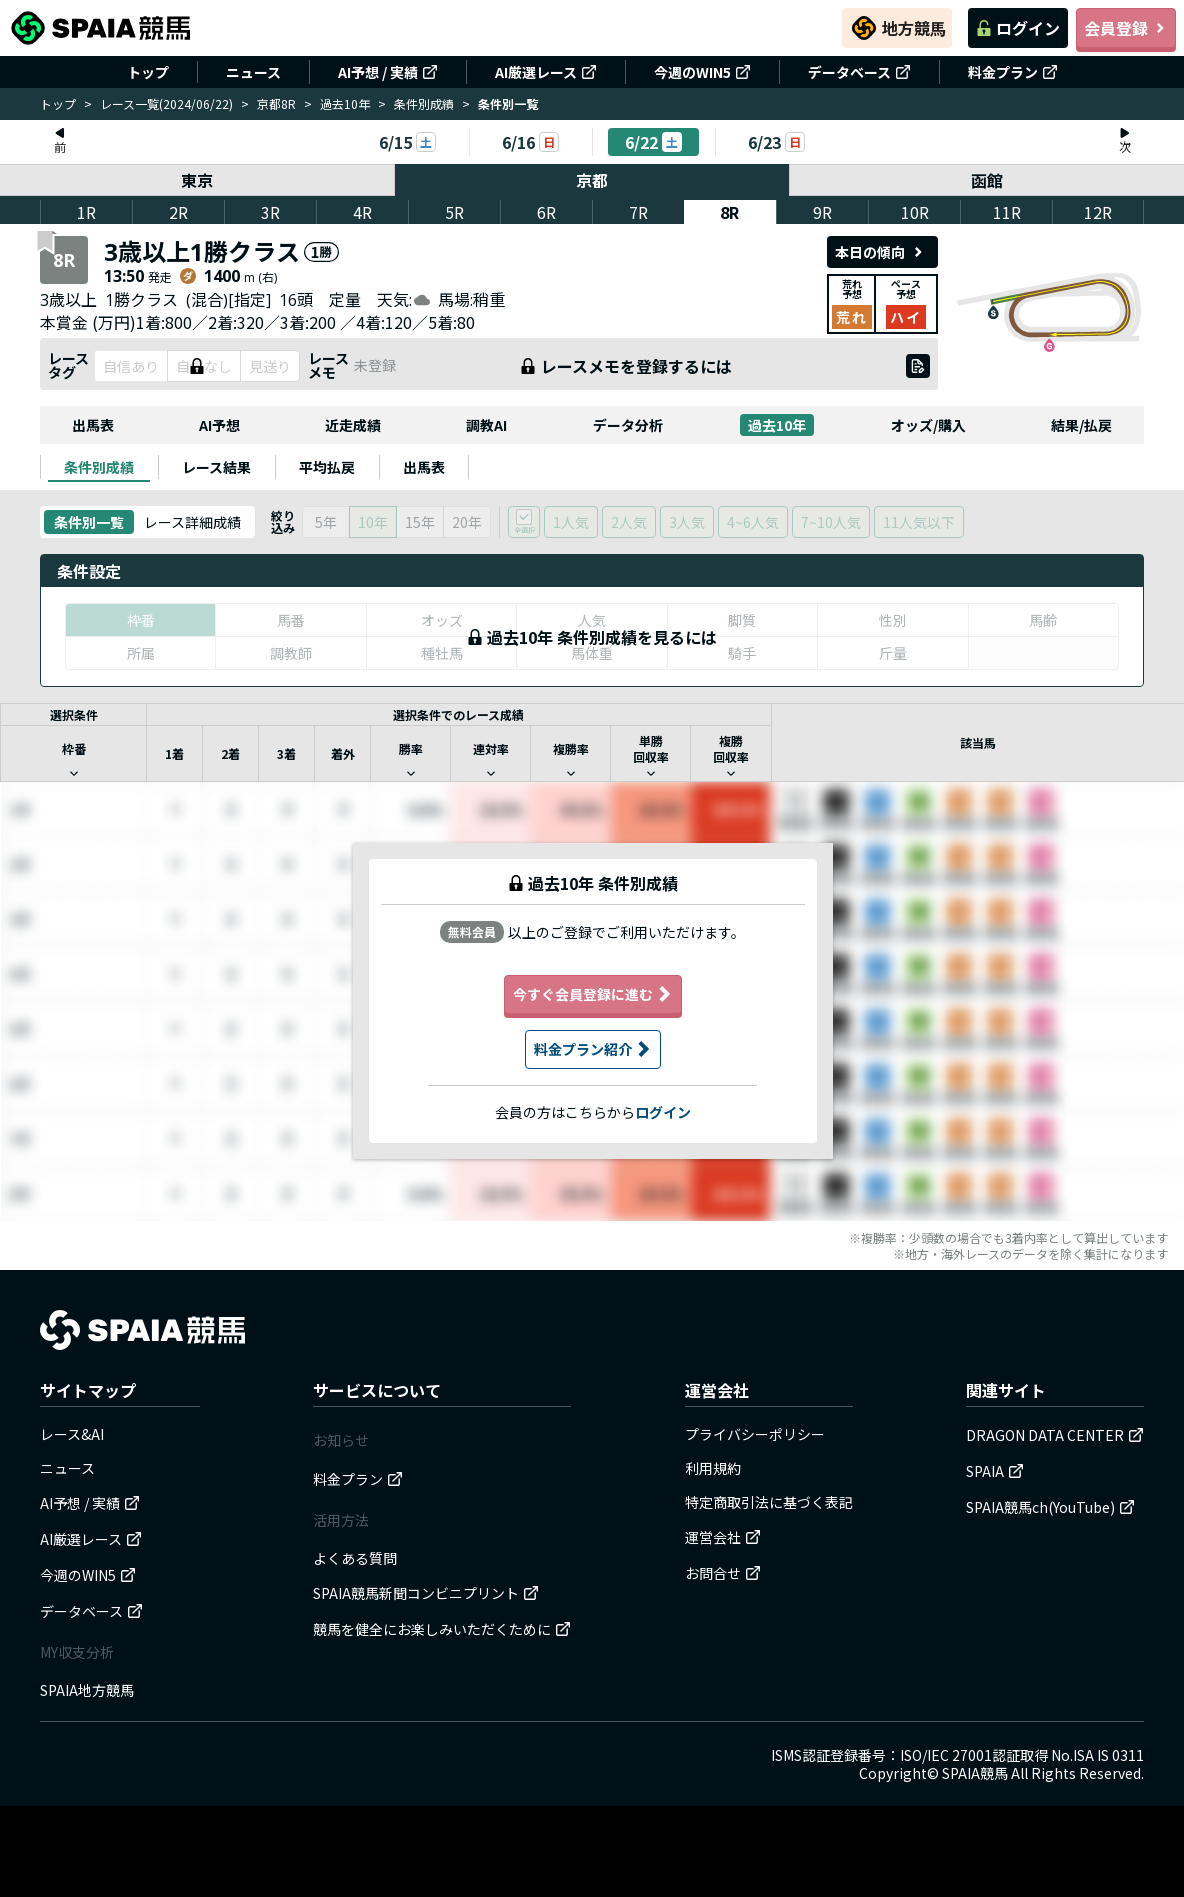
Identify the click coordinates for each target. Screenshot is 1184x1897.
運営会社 (723, 1537)
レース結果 (216, 467)
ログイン (1018, 28)
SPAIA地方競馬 (87, 1690)
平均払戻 (327, 467)
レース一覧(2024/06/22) (166, 103)
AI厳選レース (546, 72)
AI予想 (219, 425)
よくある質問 (355, 1558)
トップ (148, 72)
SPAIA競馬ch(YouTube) (1050, 1507)
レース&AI (72, 1434)
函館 (987, 180)
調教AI (486, 425)
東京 (197, 180)
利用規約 (713, 1468)
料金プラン (1013, 72)
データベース (859, 72)
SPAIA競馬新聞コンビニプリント (426, 1593)
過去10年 (345, 103)
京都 (592, 180)
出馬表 (93, 425)
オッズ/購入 (928, 425)
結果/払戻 (1081, 425)
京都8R (276, 103)
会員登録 (1126, 28)
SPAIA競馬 (975, 1773)
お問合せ (723, 1573)
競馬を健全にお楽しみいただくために (442, 1629)
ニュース (253, 72)
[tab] (99, 467)
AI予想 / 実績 (388, 72)
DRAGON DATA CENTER (1055, 1435)
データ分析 (628, 425)
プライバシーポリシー (755, 1434)
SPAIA (995, 1471)
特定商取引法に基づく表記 (769, 1502)
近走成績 (353, 425)
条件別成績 (424, 103)
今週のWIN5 (702, 72)
